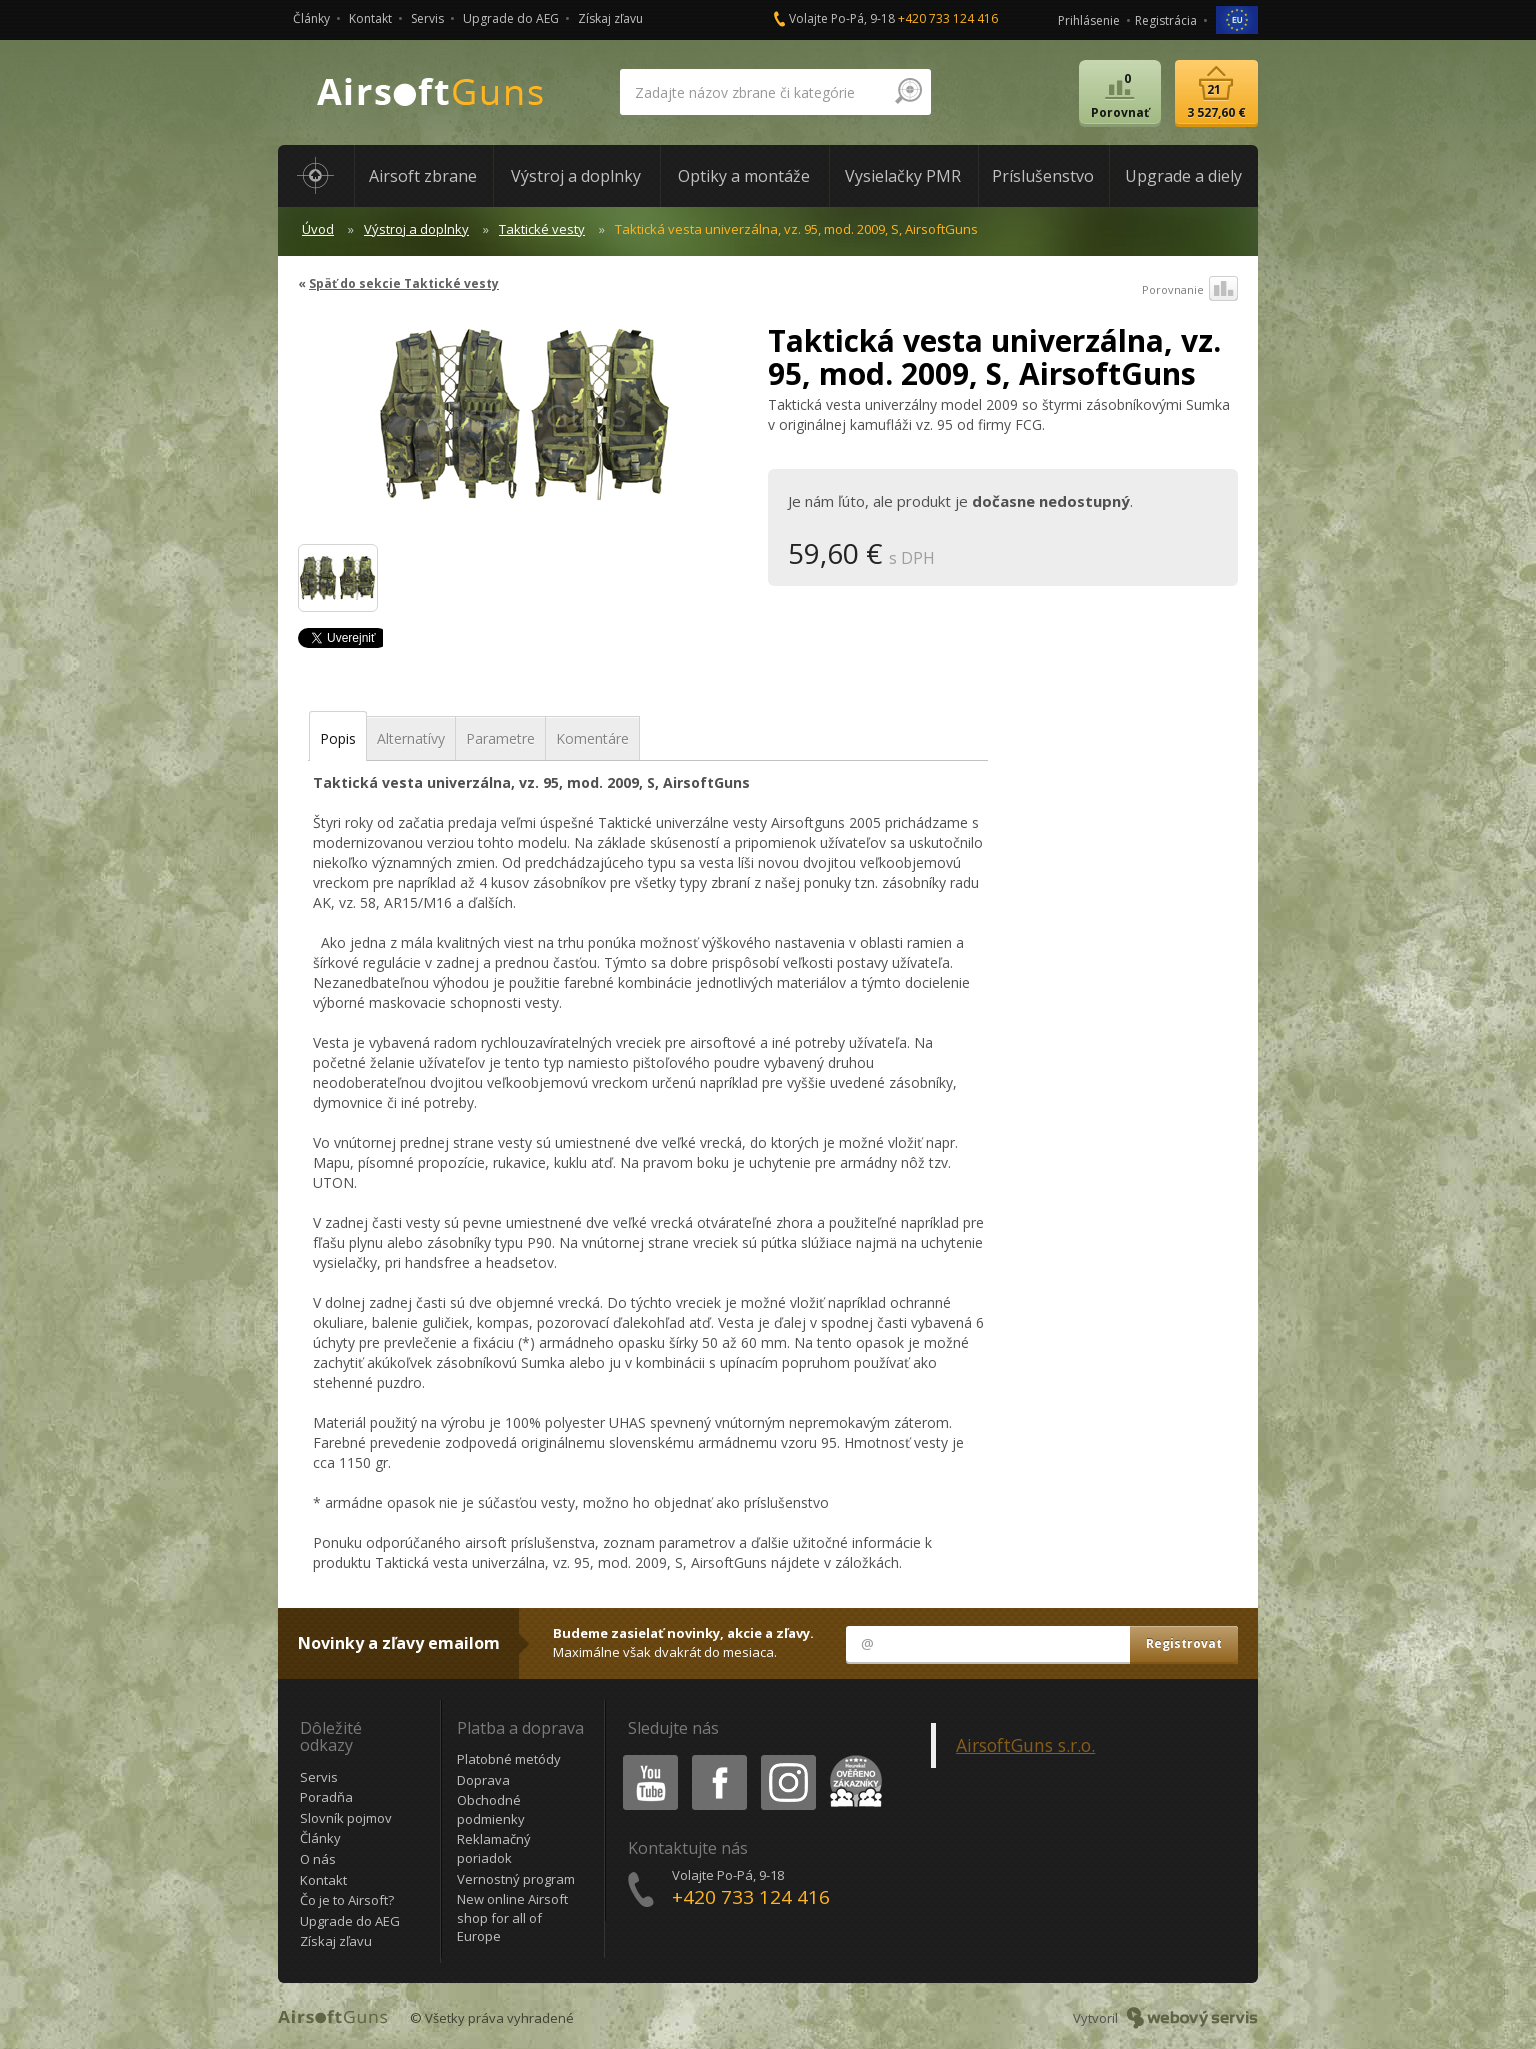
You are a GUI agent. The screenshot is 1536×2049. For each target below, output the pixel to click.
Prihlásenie (1089, 20)
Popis (338, 738)
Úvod (318, 229)
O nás (318, 1859)
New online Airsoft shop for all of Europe (512, 1917)
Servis (427, 18)
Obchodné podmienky (491, 1809)
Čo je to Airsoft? (347, 1900)
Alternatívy (411, 738)
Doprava (483, 1780)
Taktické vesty (542, 229)
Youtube (644, 1758)
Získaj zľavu (610, 18)
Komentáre (592, 738)
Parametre (500, 738)
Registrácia (1166, 20)
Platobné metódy (509, 1759)
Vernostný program (516, 1879)
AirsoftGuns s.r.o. (1025, 1745)
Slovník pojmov (346, 1818)
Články (311, 18)
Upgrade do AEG (511, 18)
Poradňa (326, 1797)
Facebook (717, 1758)
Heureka (852, 1758)
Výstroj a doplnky (416, 229)
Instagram (787, 1758)
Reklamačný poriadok (494, 1848)
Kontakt (370, 18)
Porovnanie (1190, 290)
